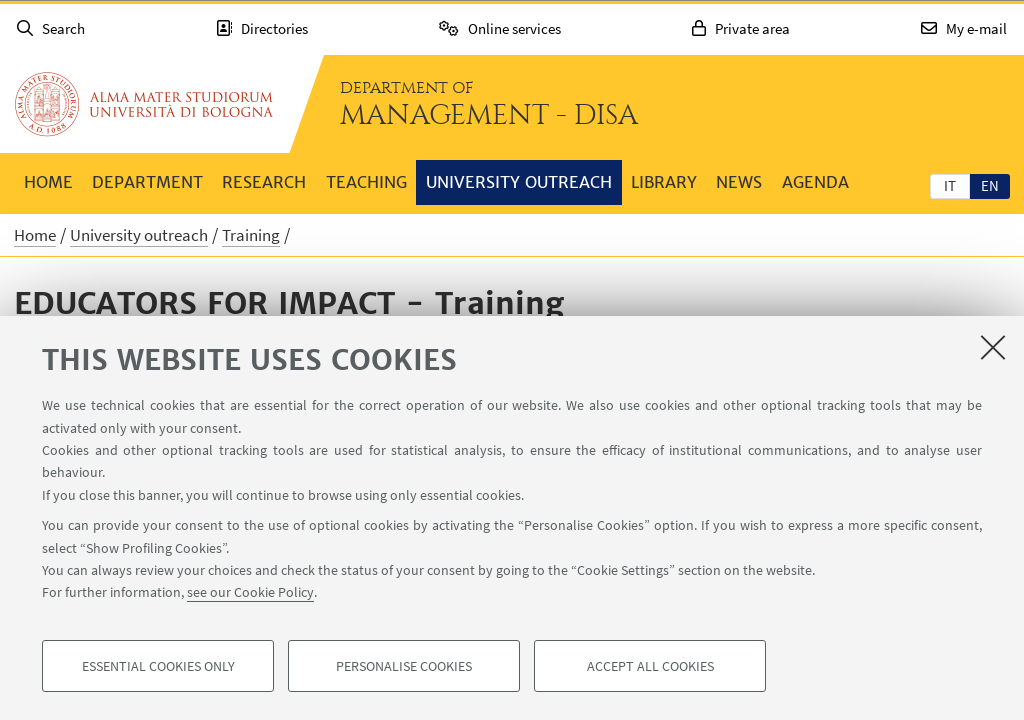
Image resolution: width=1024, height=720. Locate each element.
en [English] (990, 185)
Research (264, 182)
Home (48, 182)
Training (251, 235)
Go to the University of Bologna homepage (144, 104)
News (739, 182)
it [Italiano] (950, 185)
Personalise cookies (404, 666)
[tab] (950, 185)
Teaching (366, 182)
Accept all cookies (650, 666)
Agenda (815, 182)
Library (664, 182)
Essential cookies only (158, 666)
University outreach (519, 182)
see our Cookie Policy (250, 592)
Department (147, 182)
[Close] (993, 347)
